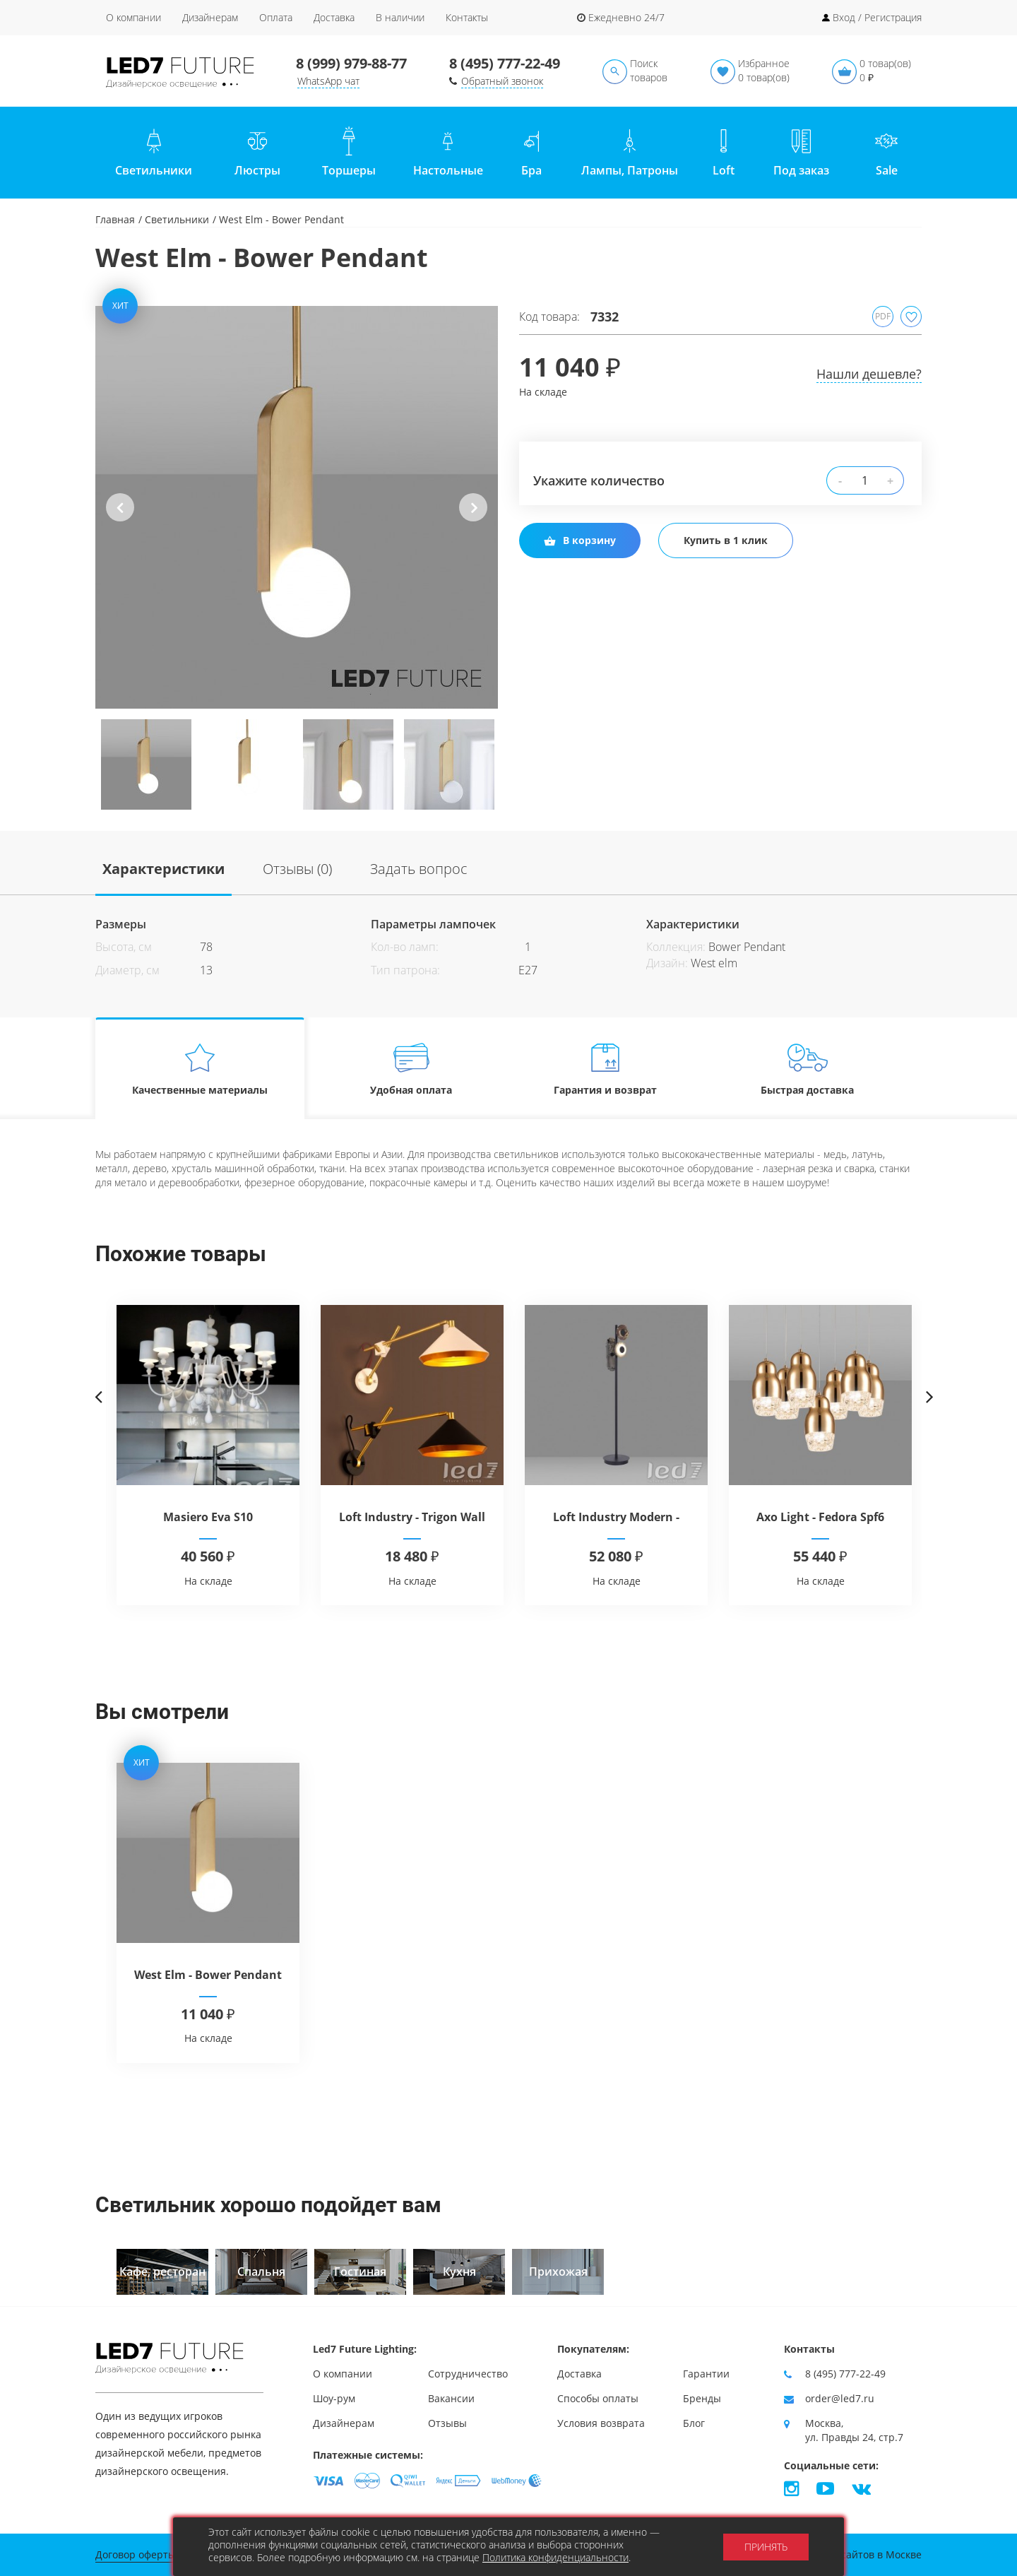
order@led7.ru (839, 2398)
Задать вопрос (419, 868)
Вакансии (451, 2398)
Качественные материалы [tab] (199, 1069)
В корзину (580, 540)
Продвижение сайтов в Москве (846, 2554)
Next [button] (472, 518)
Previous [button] (120, 518)
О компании (133, 17)
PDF (883, 316)
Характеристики (163, 868)
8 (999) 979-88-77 (351, 63)
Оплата (275, 17)
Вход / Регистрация (877, 17)
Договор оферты (135, 2554)
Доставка (334, 17)
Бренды (702, 2398)
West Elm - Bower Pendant (208, 1975)
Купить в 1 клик (726, 540)
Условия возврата (601, 2423)
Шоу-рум (334, 2398)
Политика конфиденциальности (555, 2557)
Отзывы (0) (297, 868)
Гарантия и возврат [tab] (605, 1069)
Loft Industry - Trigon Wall (412, 1517)
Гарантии (706, 2373)
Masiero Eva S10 (208, 1517)
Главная (115, 219)
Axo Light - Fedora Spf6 (820, 1517)
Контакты (467, 17)
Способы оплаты (597, 2398)
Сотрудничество (468, 2373)
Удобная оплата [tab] (411, 1069)
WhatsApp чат (328, 81)
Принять (765, 2546)
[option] (296, 507)
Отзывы (447, 2423)
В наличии (400, 17)
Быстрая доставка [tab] (807, 1069)
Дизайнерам (210, 17)
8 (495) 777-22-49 (504, 63)
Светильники (177, 219)
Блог (694, 2423)
